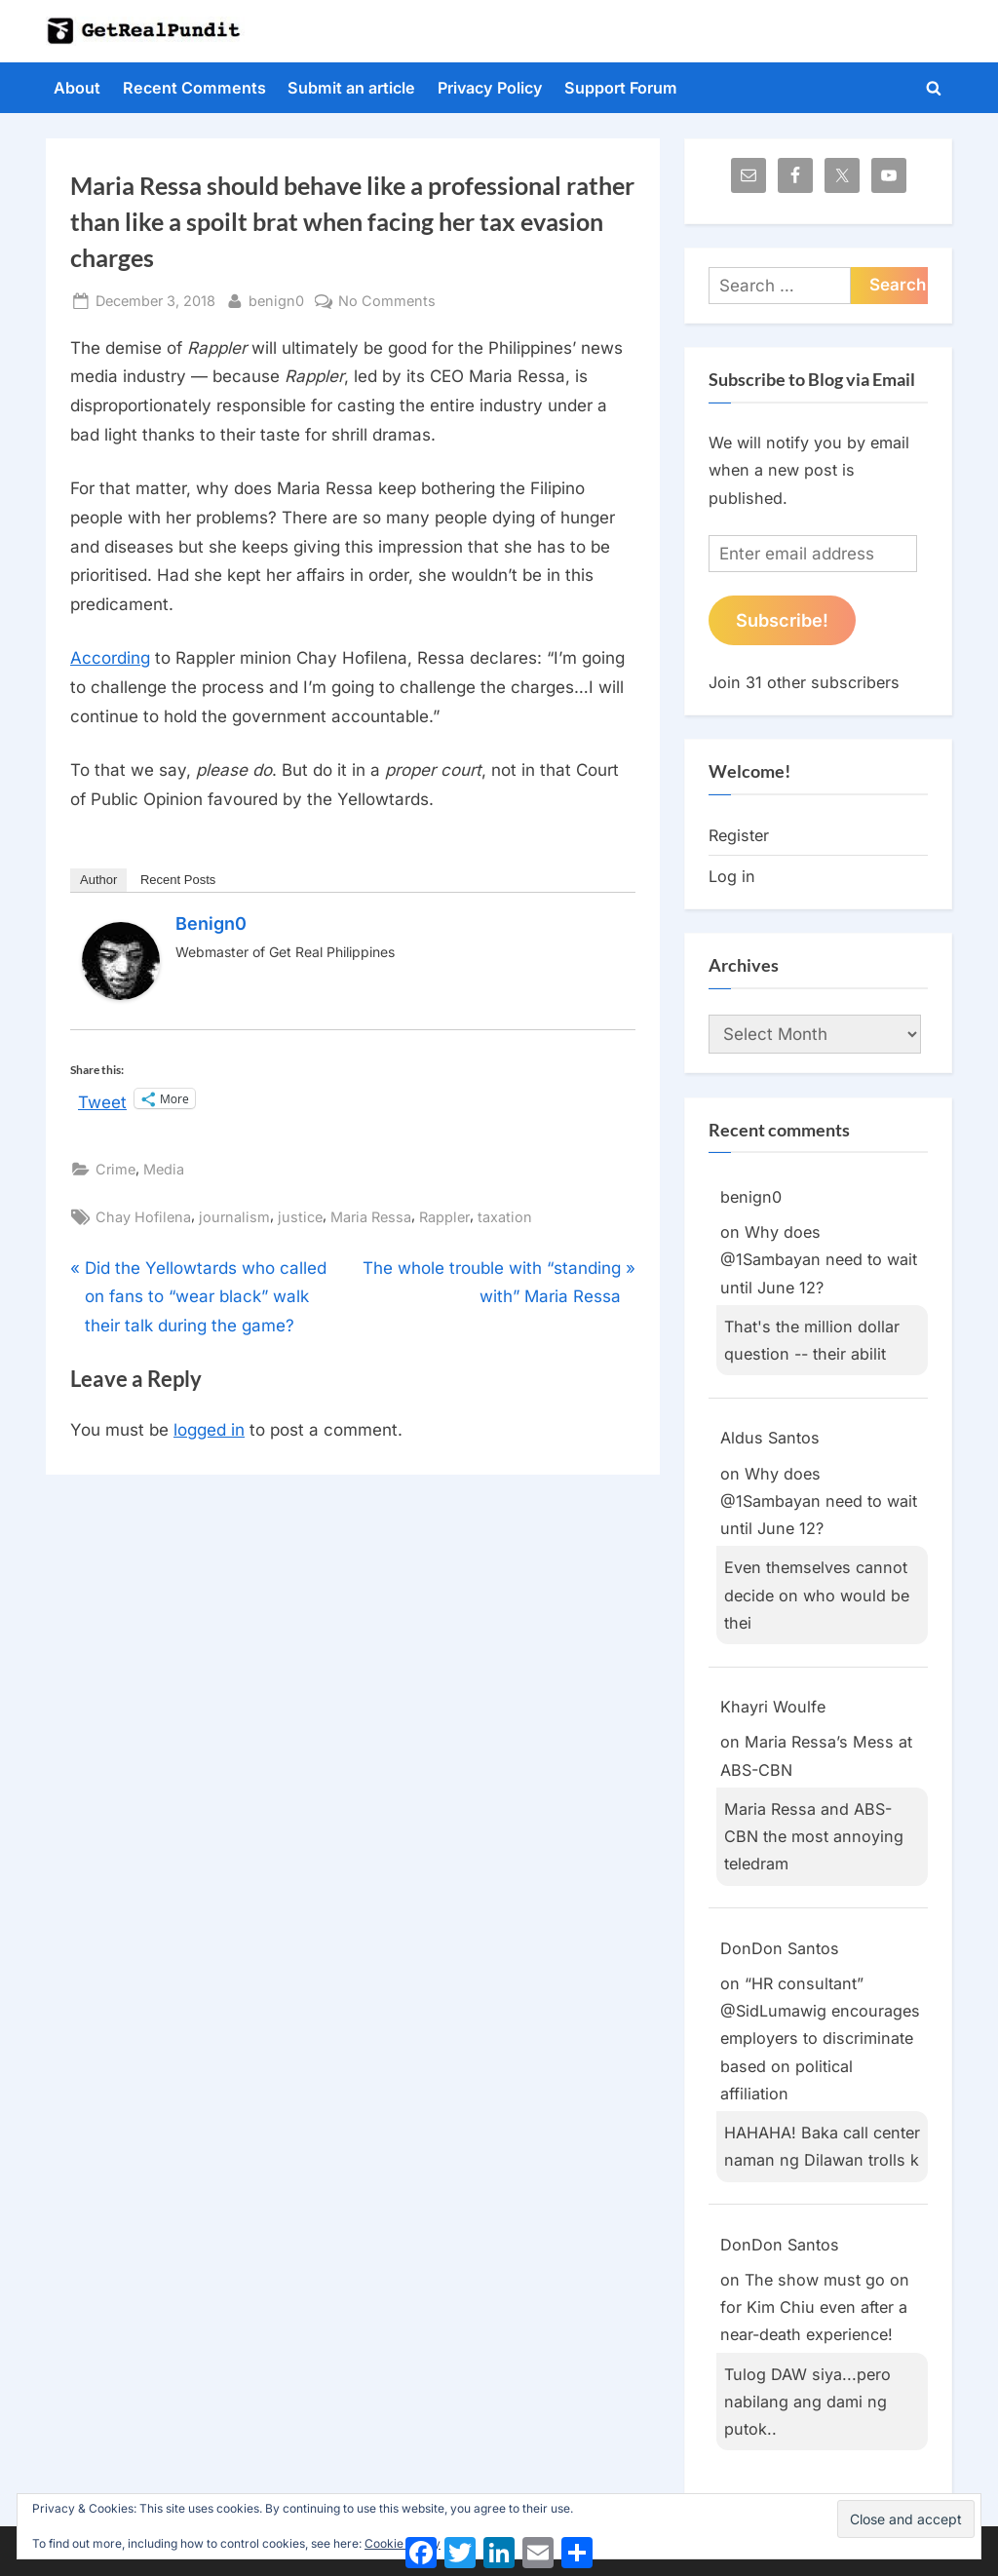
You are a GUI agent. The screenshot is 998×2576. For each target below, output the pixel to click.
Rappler (444, 1217)
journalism (234, 1217)
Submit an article (351, 87)
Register (739, 835)
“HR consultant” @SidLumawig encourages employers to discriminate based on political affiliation (820, 2038)
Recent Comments (194, 87)
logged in (209, 1430)
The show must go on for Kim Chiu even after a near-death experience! (814, 2307)
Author (98, 879)
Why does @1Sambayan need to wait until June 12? (818, 1259)
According (110, 658)
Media (163, 1169)
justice (300, 1217)
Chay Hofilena (143, 1217)
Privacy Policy (490, 87)
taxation (505, 1217)
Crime (115, 1169)
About (77, 87)
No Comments (387, 300)
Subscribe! (782, 620)
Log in (732, 876)
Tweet (102, 1099)
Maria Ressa (370, 1217)
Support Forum (620, 87)
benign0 (276, 298)
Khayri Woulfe (772, 1706)
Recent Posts (177, 879)
